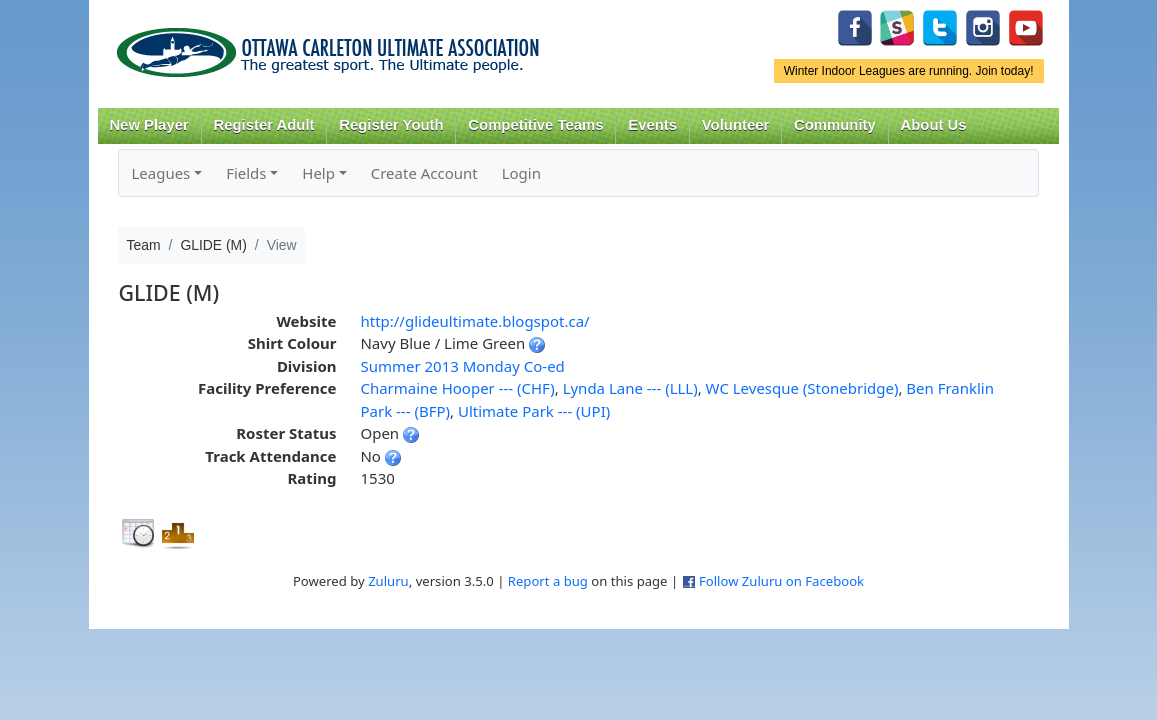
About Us (934, 125)
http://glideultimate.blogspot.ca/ (474, 321)
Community (835, 125)
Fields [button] (246, 173)
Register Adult (263, 125)
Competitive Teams (535, 125)
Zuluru (388, 581)
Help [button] (318, 173)
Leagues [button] (160, 173)
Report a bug (548, 581)
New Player (148, 125)
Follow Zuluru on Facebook (781, 581)
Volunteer (735, 125)
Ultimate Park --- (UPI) (534, 411)
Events (652, 125)
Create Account (424, 173)
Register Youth (391, 125)
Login (521, 173)
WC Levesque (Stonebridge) (802, 388)
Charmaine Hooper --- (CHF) (457, 388)
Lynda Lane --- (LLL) (630, 388)
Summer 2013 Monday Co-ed (462, 366)
